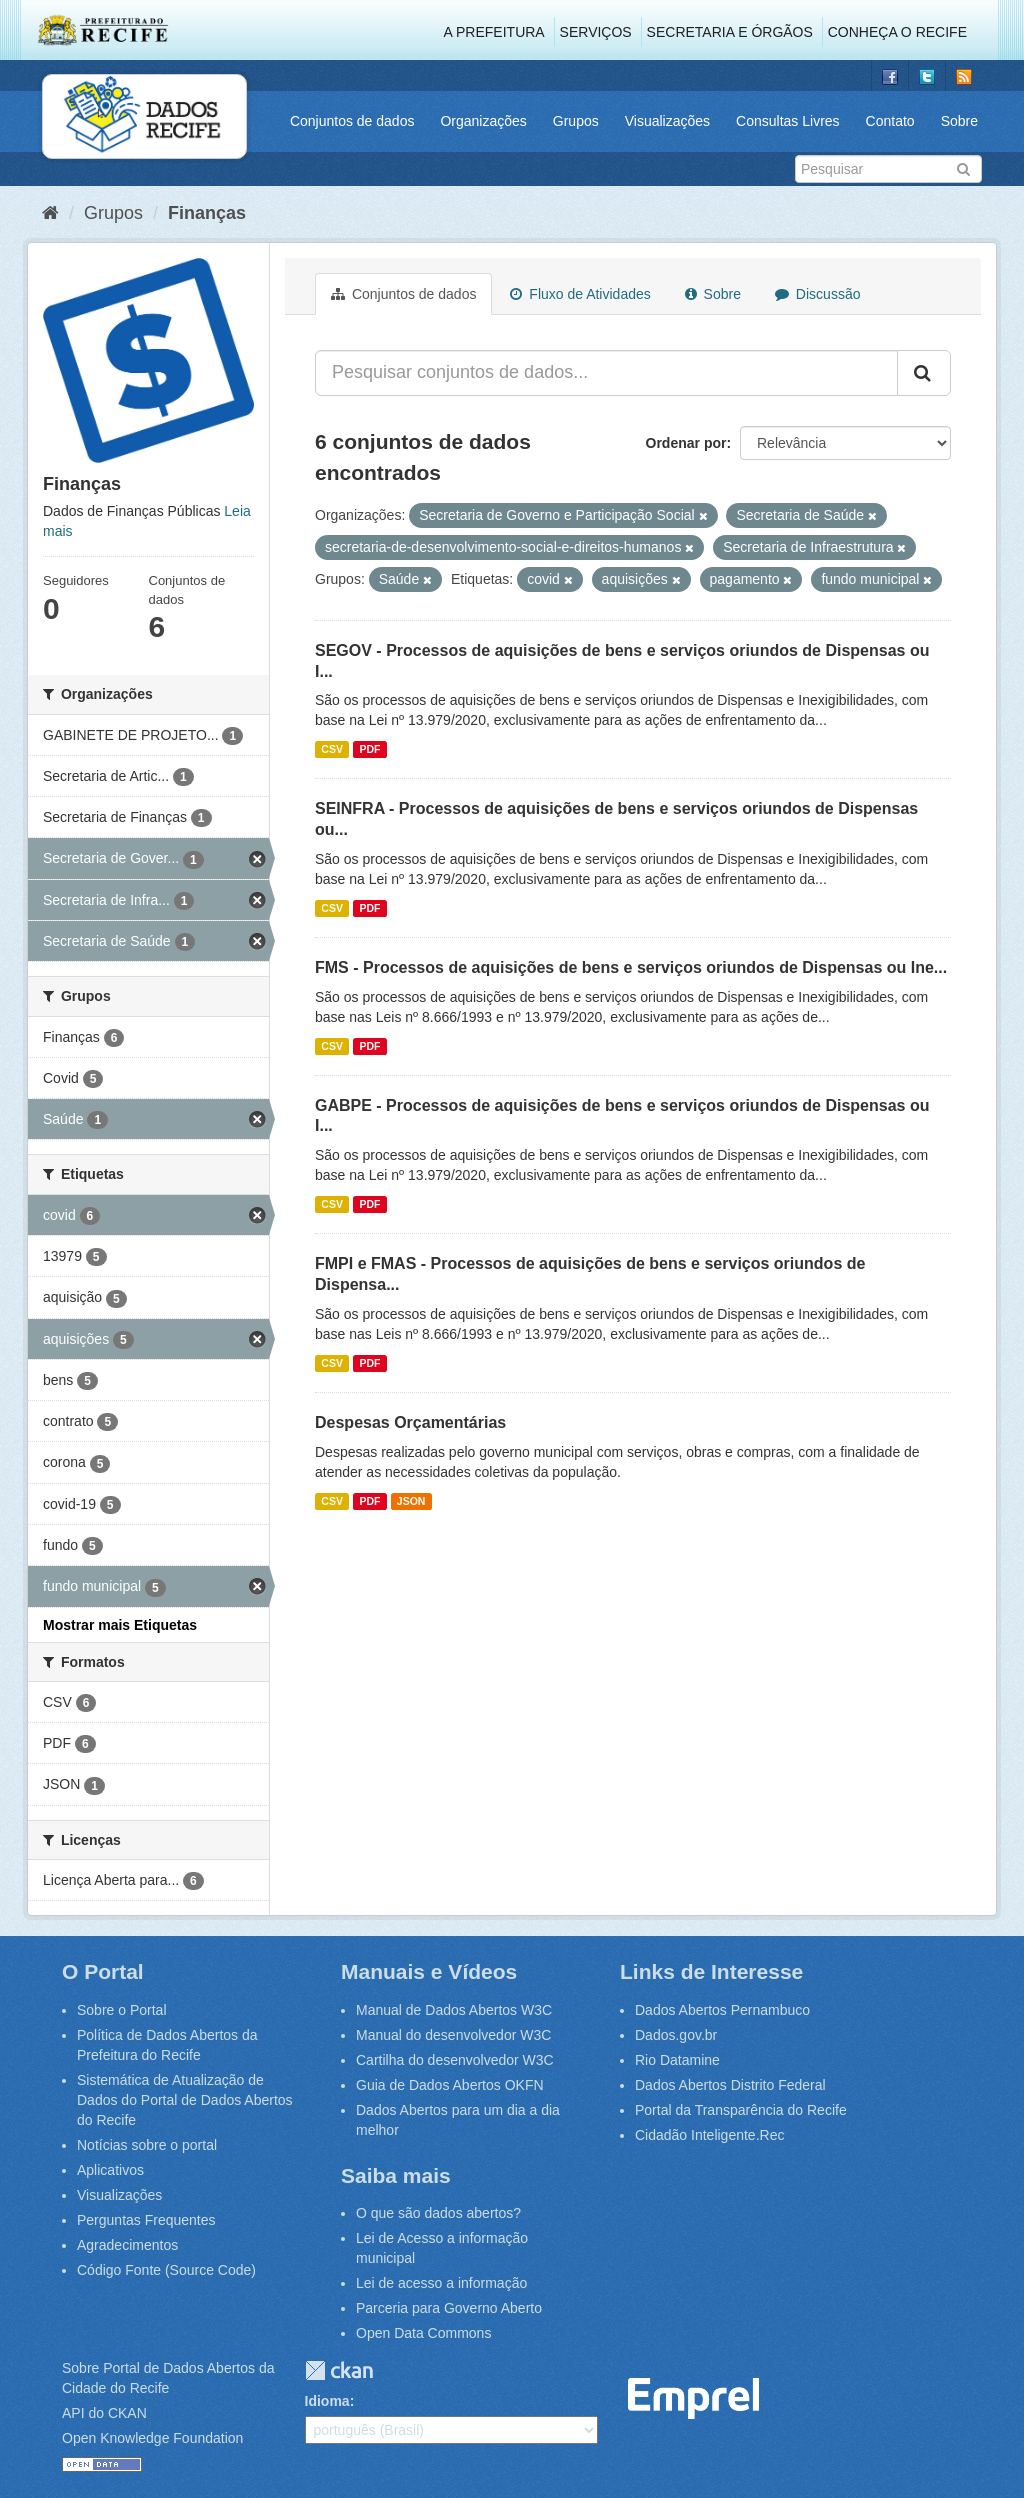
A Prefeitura (494, 32)
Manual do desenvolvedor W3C (453, 2035)
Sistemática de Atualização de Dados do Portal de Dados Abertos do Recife (185, 2100)
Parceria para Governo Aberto (449, 2308)
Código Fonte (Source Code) (166, 2270)
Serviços (596, 32)
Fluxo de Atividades (580, 294)
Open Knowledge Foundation (152, 2438)
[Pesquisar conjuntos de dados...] (606, 373)
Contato (890, 121)
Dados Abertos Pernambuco (722, 2010)
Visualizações (667, 121)
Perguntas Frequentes (146, 2220)
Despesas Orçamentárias (410, 1422)
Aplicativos (110, 2170)
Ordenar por (686, 443)
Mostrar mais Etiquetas (120, 1625)
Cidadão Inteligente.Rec (709, 2135)
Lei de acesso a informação (441, 2283)
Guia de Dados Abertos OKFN (450, 2085)
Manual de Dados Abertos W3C (454, 2010)
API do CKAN (104, 2413)
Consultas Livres (788, 121)
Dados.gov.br (676, 2035)
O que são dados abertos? (438, 2213)
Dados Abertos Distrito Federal (730, 2085)
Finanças (207, 213)
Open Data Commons (423, 2333)
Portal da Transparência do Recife (741, 2110)
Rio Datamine (677, 2060)
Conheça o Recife (897, 32)
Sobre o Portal (122, 2010)
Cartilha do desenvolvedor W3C (455, 2060)
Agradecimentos (127, 2245)
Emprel (694, 2398)
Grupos (576, 121)
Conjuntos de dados (352, 121)
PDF (369, 749)
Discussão (817, 294)
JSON (411, 1501)
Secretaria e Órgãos (730, 32)
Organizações (483, 121)
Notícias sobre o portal (147, 2145)
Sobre (959, 121)
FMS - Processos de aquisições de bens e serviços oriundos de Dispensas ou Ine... (631, 967)
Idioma (327, 2401)
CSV (332, 749)
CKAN (339, 2370)
